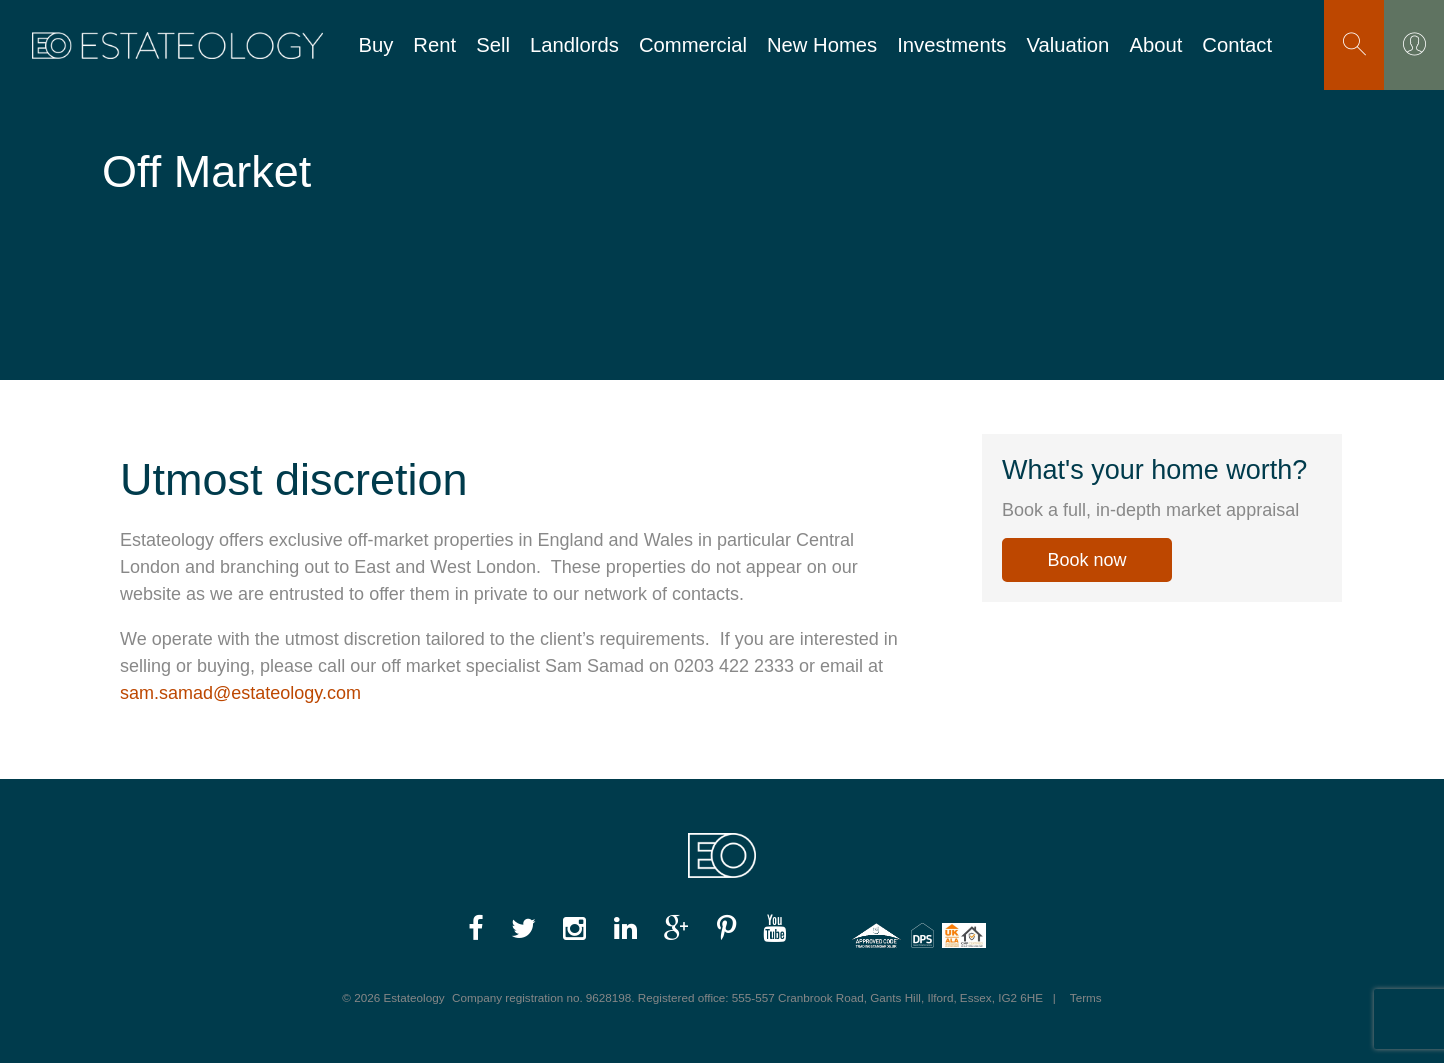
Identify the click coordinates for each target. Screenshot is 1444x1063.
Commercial (693, 45)
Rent (434, 45)
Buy (375, 45)
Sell (493, 45)
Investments (951, 45)
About (1155, 45)
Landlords (574, 45)
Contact (1237, 45)
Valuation (1067, 45)
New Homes (822, 45)
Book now (1086, 560)
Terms (1086, 997)
